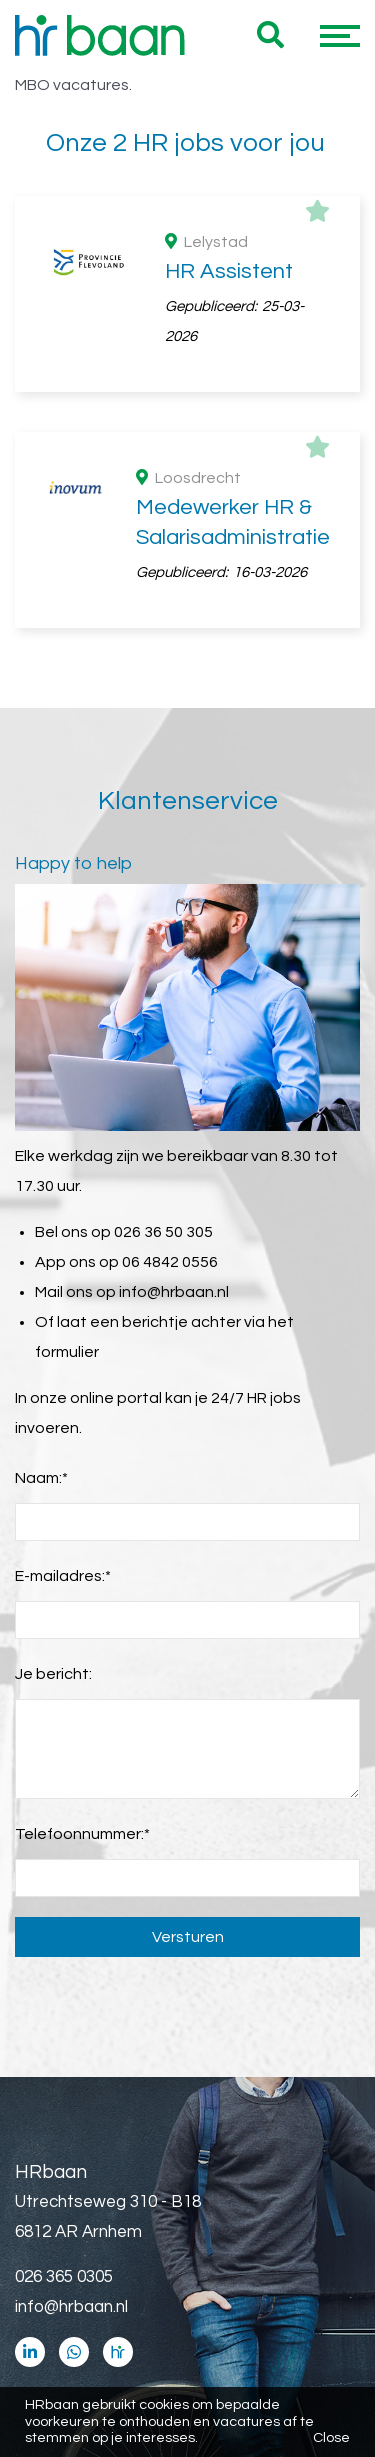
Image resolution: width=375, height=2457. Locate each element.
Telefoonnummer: (82, 1834)
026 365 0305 (64, 2277)
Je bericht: (53, 1674)
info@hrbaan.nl (174, 1292)
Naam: (41, 1478)
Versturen (188, 1937)
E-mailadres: (63, 1576)
